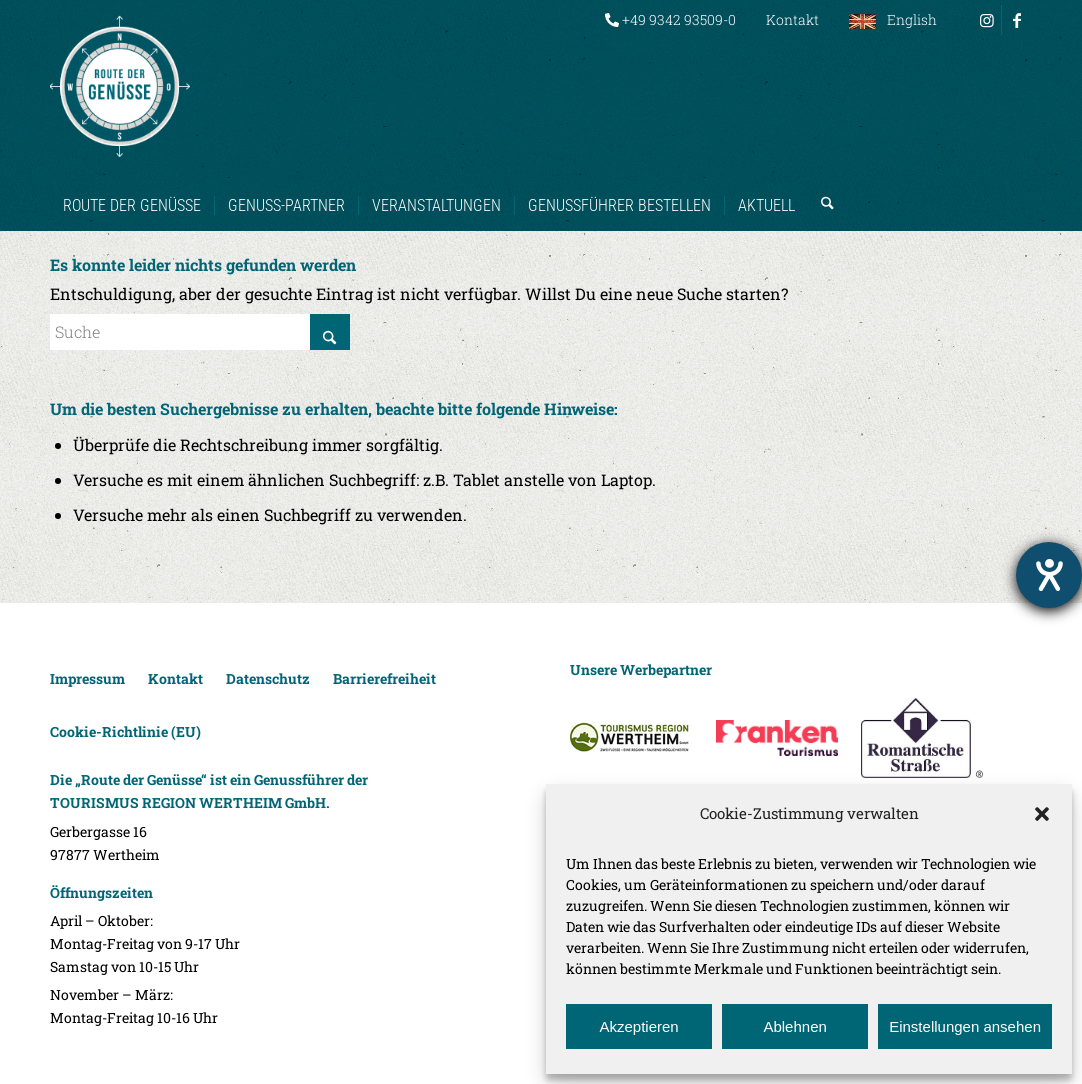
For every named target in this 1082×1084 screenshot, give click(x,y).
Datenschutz (268, 678)
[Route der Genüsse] (120, 86)
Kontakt (792, 19)
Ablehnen (794, 1026)
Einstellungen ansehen (965, 1026)
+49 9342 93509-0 (670, 19)
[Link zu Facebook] (1017, 20)
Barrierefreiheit (384, 678)
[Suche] (821, 186)
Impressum (87, 678)
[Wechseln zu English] (893, 20)
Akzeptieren (638, 1026)
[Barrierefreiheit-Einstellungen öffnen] (1049, 575)
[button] (1042, 814)
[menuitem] (670, 20)
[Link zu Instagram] (986, 20)
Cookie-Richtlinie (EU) (125, 731)
